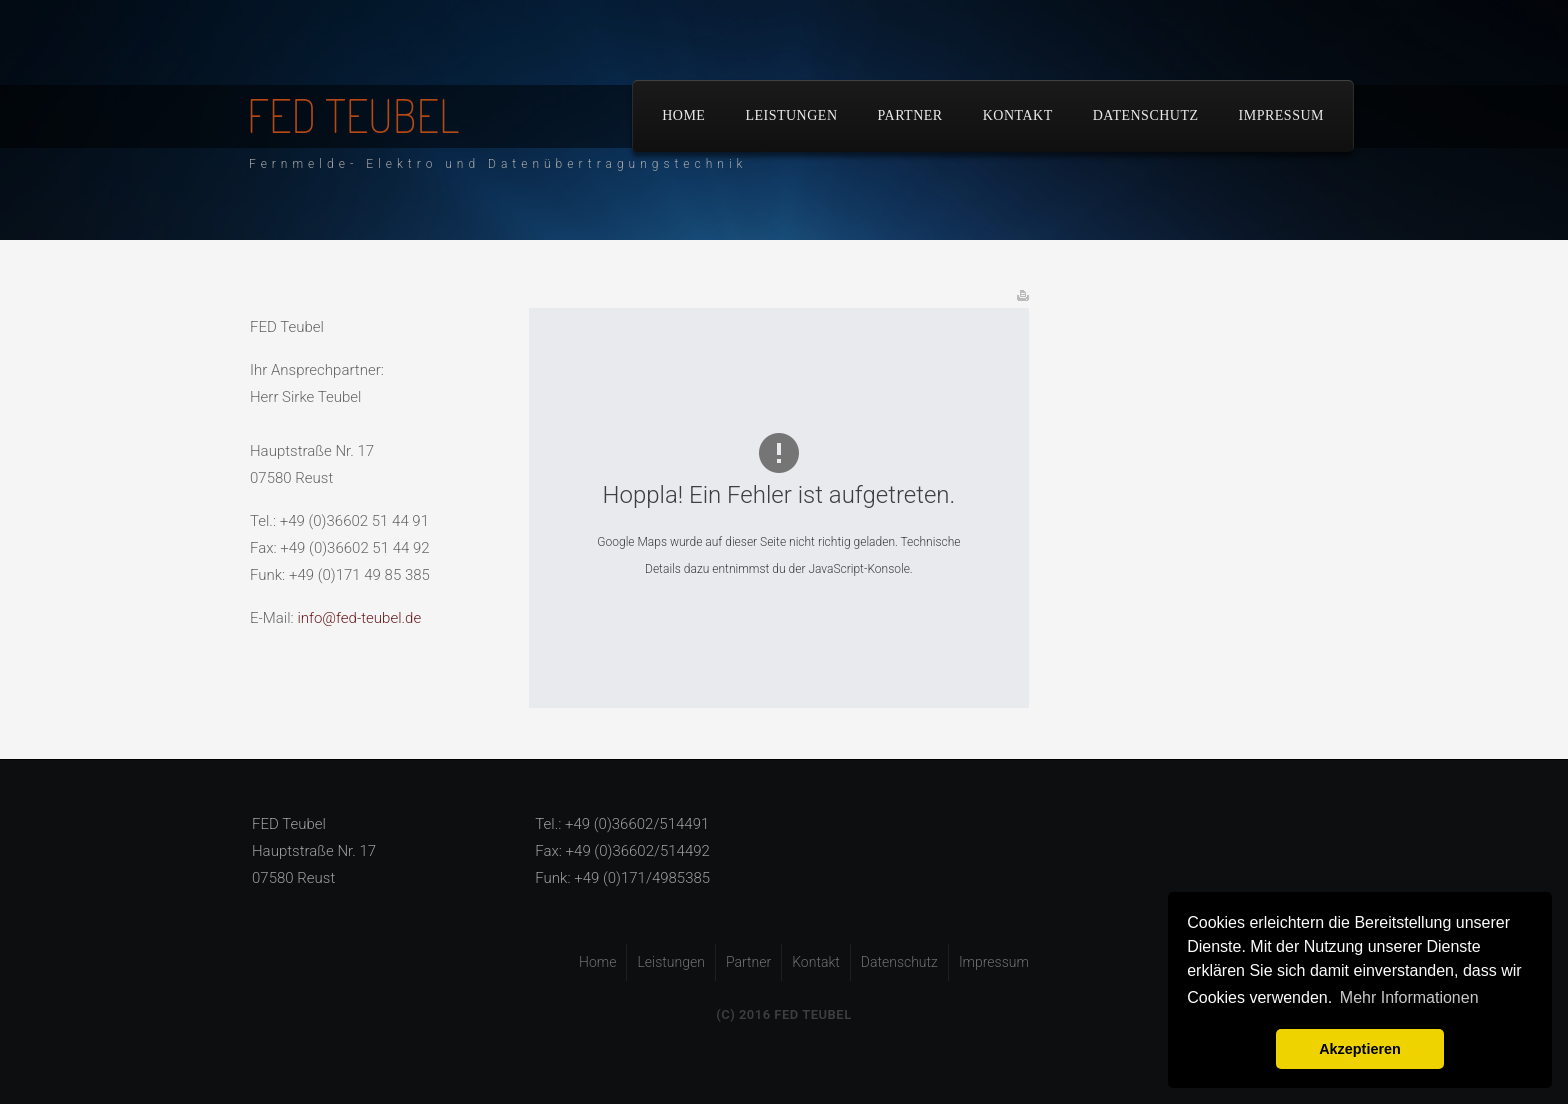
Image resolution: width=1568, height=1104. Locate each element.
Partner (910, 115)
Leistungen (791, 115)
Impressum (1281, 115)
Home (683, 115)
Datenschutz (1146, 115)
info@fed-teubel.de (359, 618)
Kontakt (1018, 115)
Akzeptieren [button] (1360, 1049)
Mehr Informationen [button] (1409, 997)
